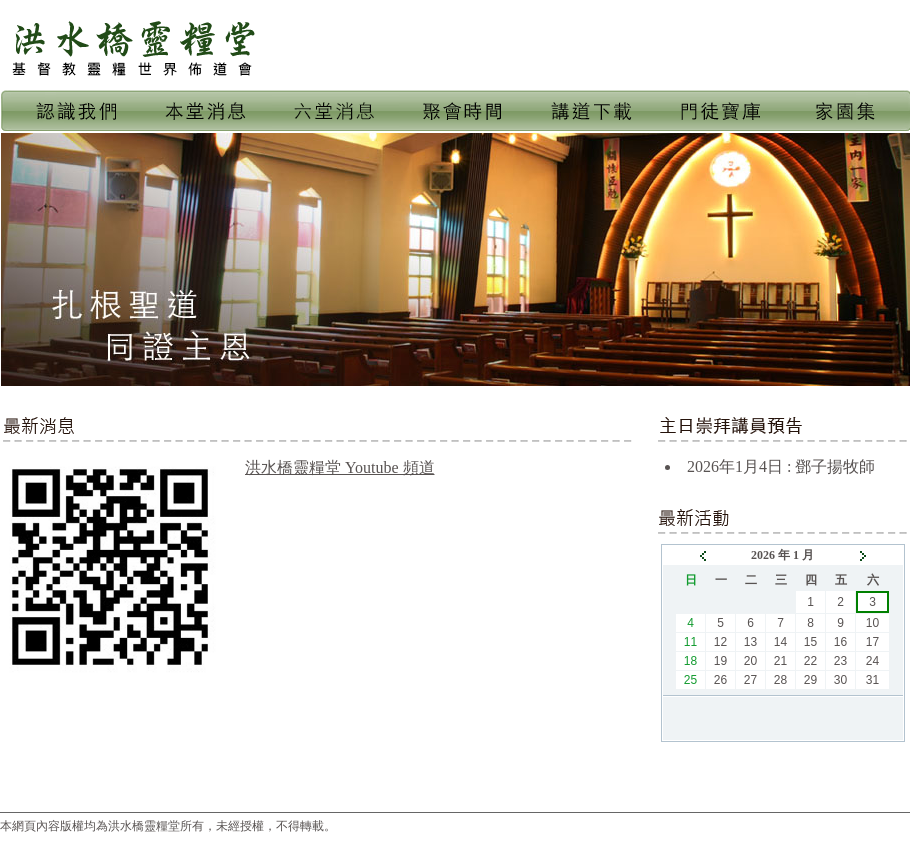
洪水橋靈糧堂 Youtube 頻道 (340, 467)
